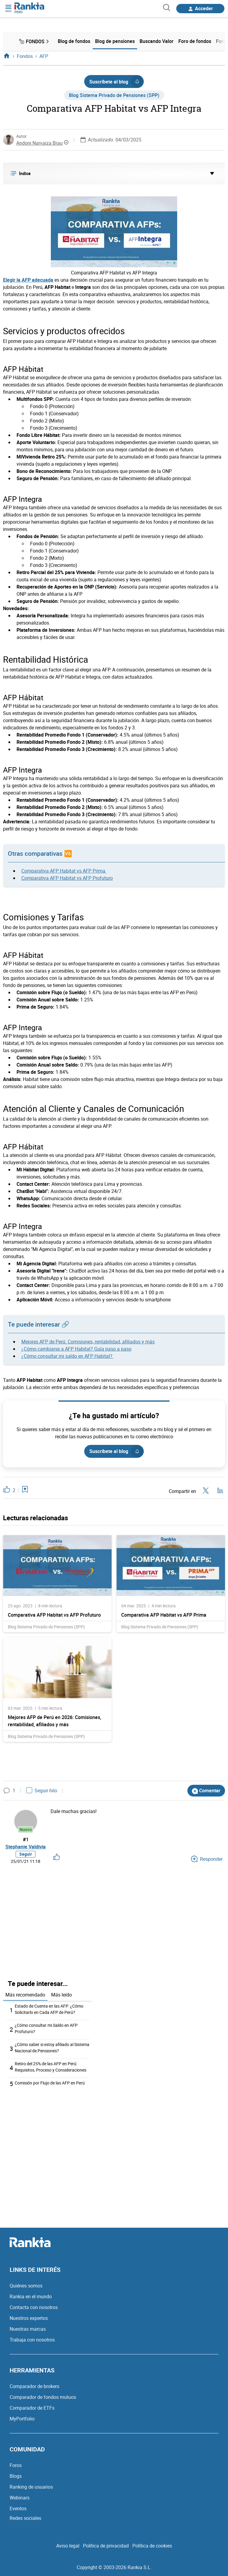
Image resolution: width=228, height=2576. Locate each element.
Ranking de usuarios (31, 2487)
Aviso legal (67, 2545)
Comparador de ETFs (32, 2408)
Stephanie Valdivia (25, 1846)
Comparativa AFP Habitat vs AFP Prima (63, 870)
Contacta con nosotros (34, 2307)
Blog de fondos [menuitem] (74, 41)
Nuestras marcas (28, 2329)
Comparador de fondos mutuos (43, 2397)
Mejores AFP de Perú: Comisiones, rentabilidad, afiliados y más (88, 1341)
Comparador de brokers (34, 2386)
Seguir (25, 1854)
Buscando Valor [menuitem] (157, 41)
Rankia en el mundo (31, 2296)
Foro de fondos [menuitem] (194, 41)
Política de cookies (152, 2545)
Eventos (18, 2508)
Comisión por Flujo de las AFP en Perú (50, 2083)
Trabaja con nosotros (32, 2339)
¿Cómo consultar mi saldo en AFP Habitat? (67, 1356)
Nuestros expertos (29, 2318)
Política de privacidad (106, 2545)
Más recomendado (25, 1994)
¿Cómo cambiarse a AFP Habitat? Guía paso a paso (76, 1349)
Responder (207, 1859)
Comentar (206, 1790)
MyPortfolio (22, 2418)
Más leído (61, 1994)
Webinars (19, 2497)
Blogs (16, 2476)
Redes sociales (25, 2518)
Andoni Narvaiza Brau (39, 143)
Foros (16, 2465)
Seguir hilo (41, 1790)
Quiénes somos (26, 2285)
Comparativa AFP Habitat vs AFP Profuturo (67, 878)
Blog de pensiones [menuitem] (115, 41)
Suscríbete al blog (116, 81)
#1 (26, 1839)
